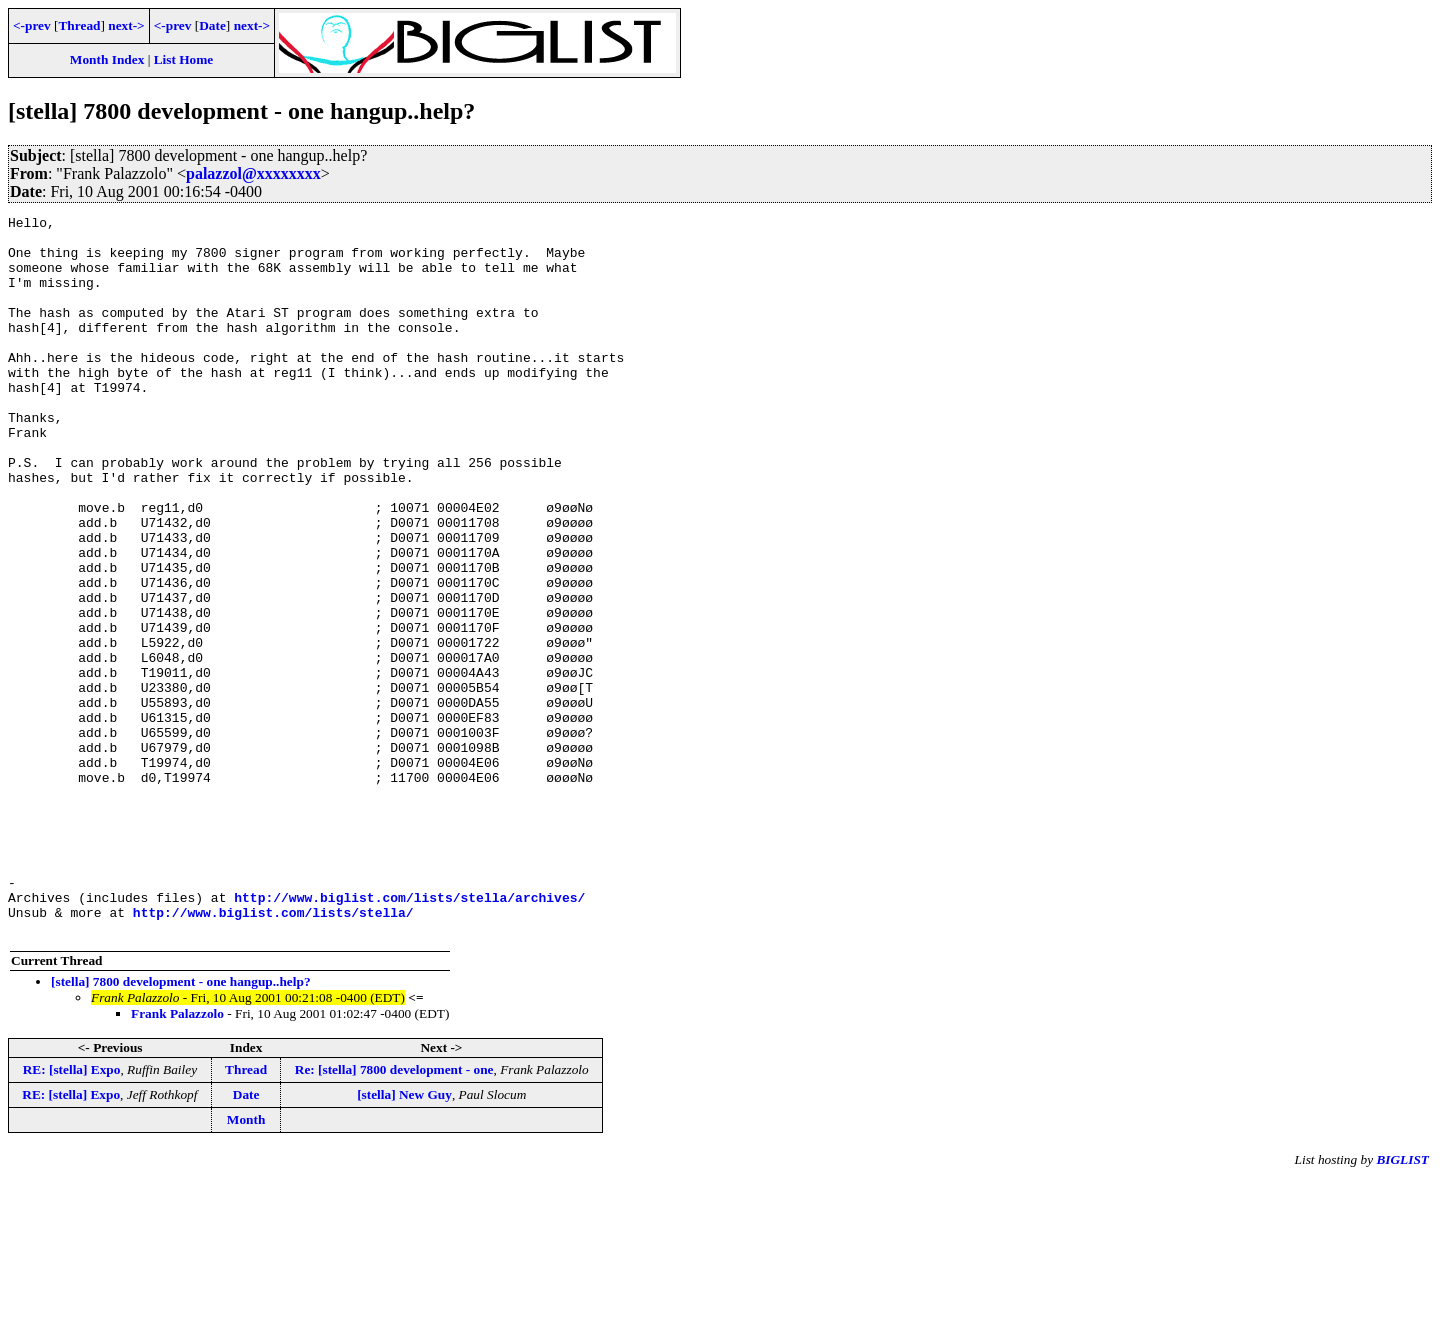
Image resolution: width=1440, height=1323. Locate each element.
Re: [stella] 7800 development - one (394, 1213)
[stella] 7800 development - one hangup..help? (181, 1125)
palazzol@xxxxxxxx (253, 173)
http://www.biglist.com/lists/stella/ (273, 1053)
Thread (79, 25)
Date (212, 25)
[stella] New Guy (404, 1238)
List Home (184, 59)
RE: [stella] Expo (72, 1213)
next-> (126, 25)
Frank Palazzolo (177, 1157)
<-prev (32, 25)
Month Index (107, 59)
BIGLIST (1402, 1303)
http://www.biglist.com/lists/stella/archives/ (409, 1035)
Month (246, 1263)
